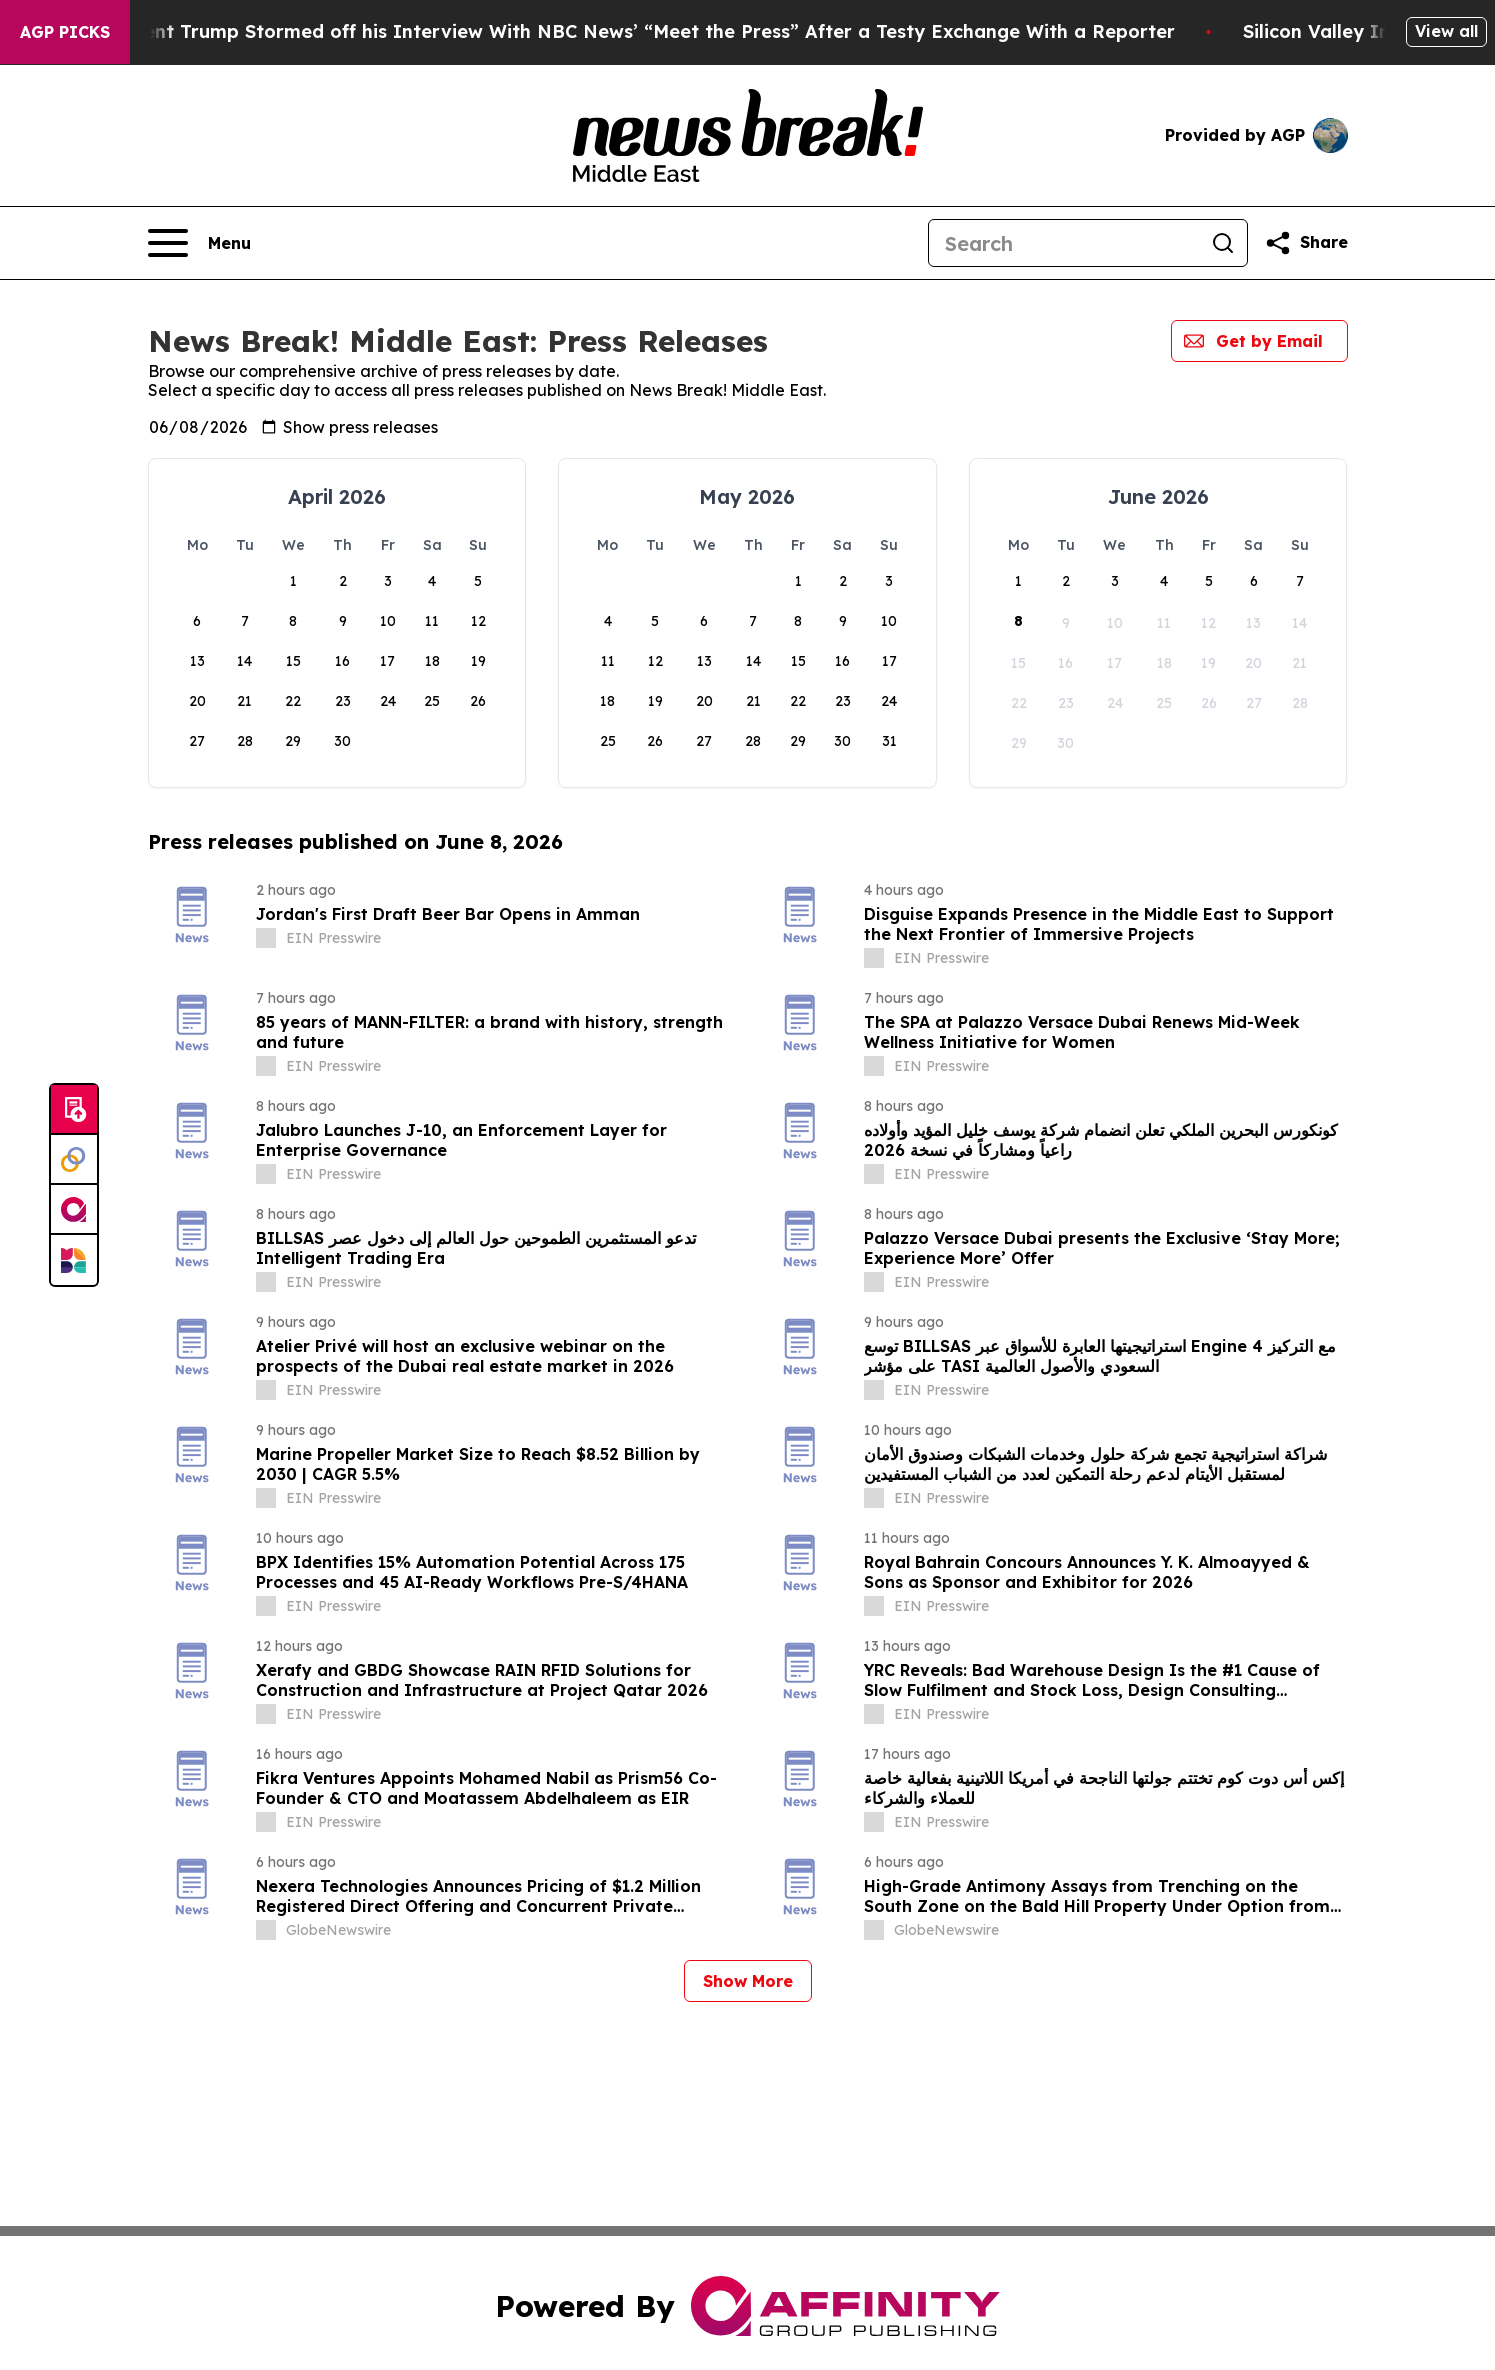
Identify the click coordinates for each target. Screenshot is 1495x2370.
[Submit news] (74, 1110)
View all (1446, 31)
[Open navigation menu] (199, 243)
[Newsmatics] (74, 1260)
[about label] (266, 938)
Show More (748, 1981)
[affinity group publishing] (74, 1210)
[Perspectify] (74, 1160)
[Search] (1064, 243)
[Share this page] (1306, 243)
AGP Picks (65, 32)
